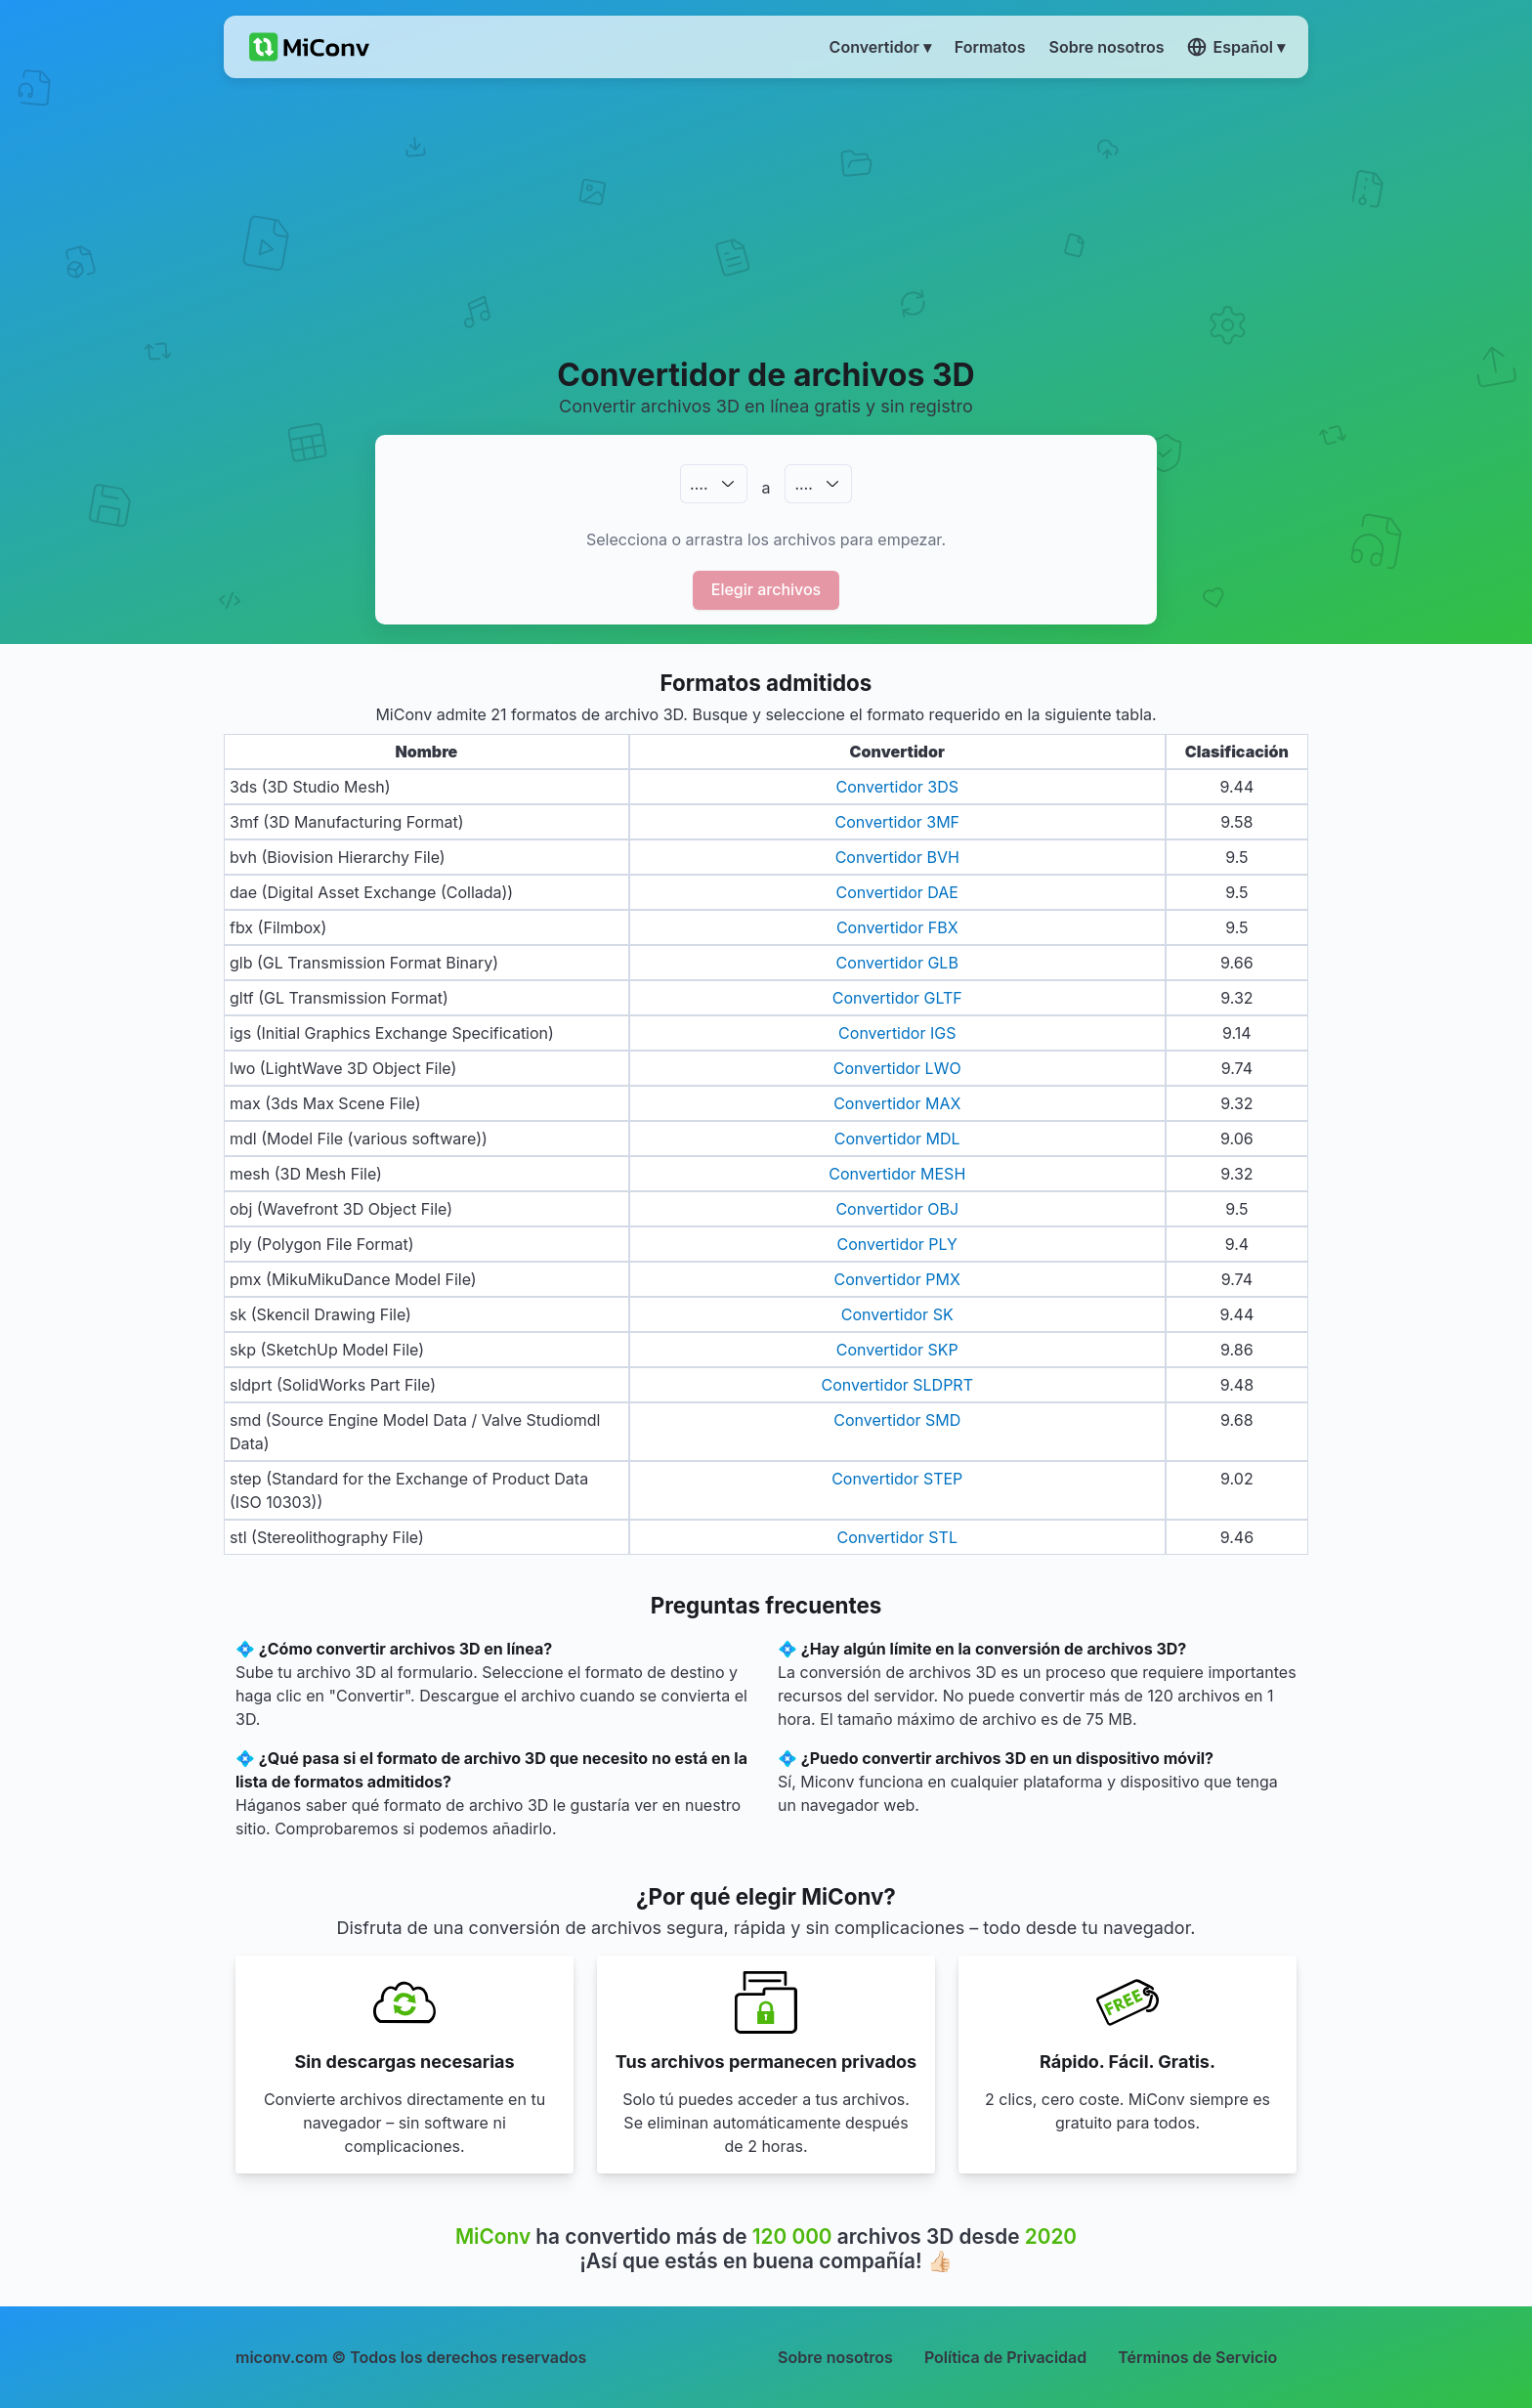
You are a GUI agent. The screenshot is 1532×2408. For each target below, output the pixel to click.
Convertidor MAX (896, 1103)
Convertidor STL (897, 1537)
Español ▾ (1236, 47)
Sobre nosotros (835, 2357)
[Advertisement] (766, 216)
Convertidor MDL (897, 1138)
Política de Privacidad (1005, 2357)
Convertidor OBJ (896, 1209)
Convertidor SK (897, 1314)
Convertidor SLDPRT (897, 1385)
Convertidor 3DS (897, 786)
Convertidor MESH (897, 1173)
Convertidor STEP (896, 1478)
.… (698, 484)
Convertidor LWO (897, 1068)
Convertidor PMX (897, 1279)
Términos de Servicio (1197, 2357)
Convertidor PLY (897, 1244)
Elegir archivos (766, 589)
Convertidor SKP (897, 1349)
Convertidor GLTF (897, 998)
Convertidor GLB (897, 962)
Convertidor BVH (897, 857)
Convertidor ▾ (880, 47)
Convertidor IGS (897, 1033)
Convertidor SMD (896, 1420)
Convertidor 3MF (896, 822)
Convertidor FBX (897, 927)
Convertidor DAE (897, 892)
